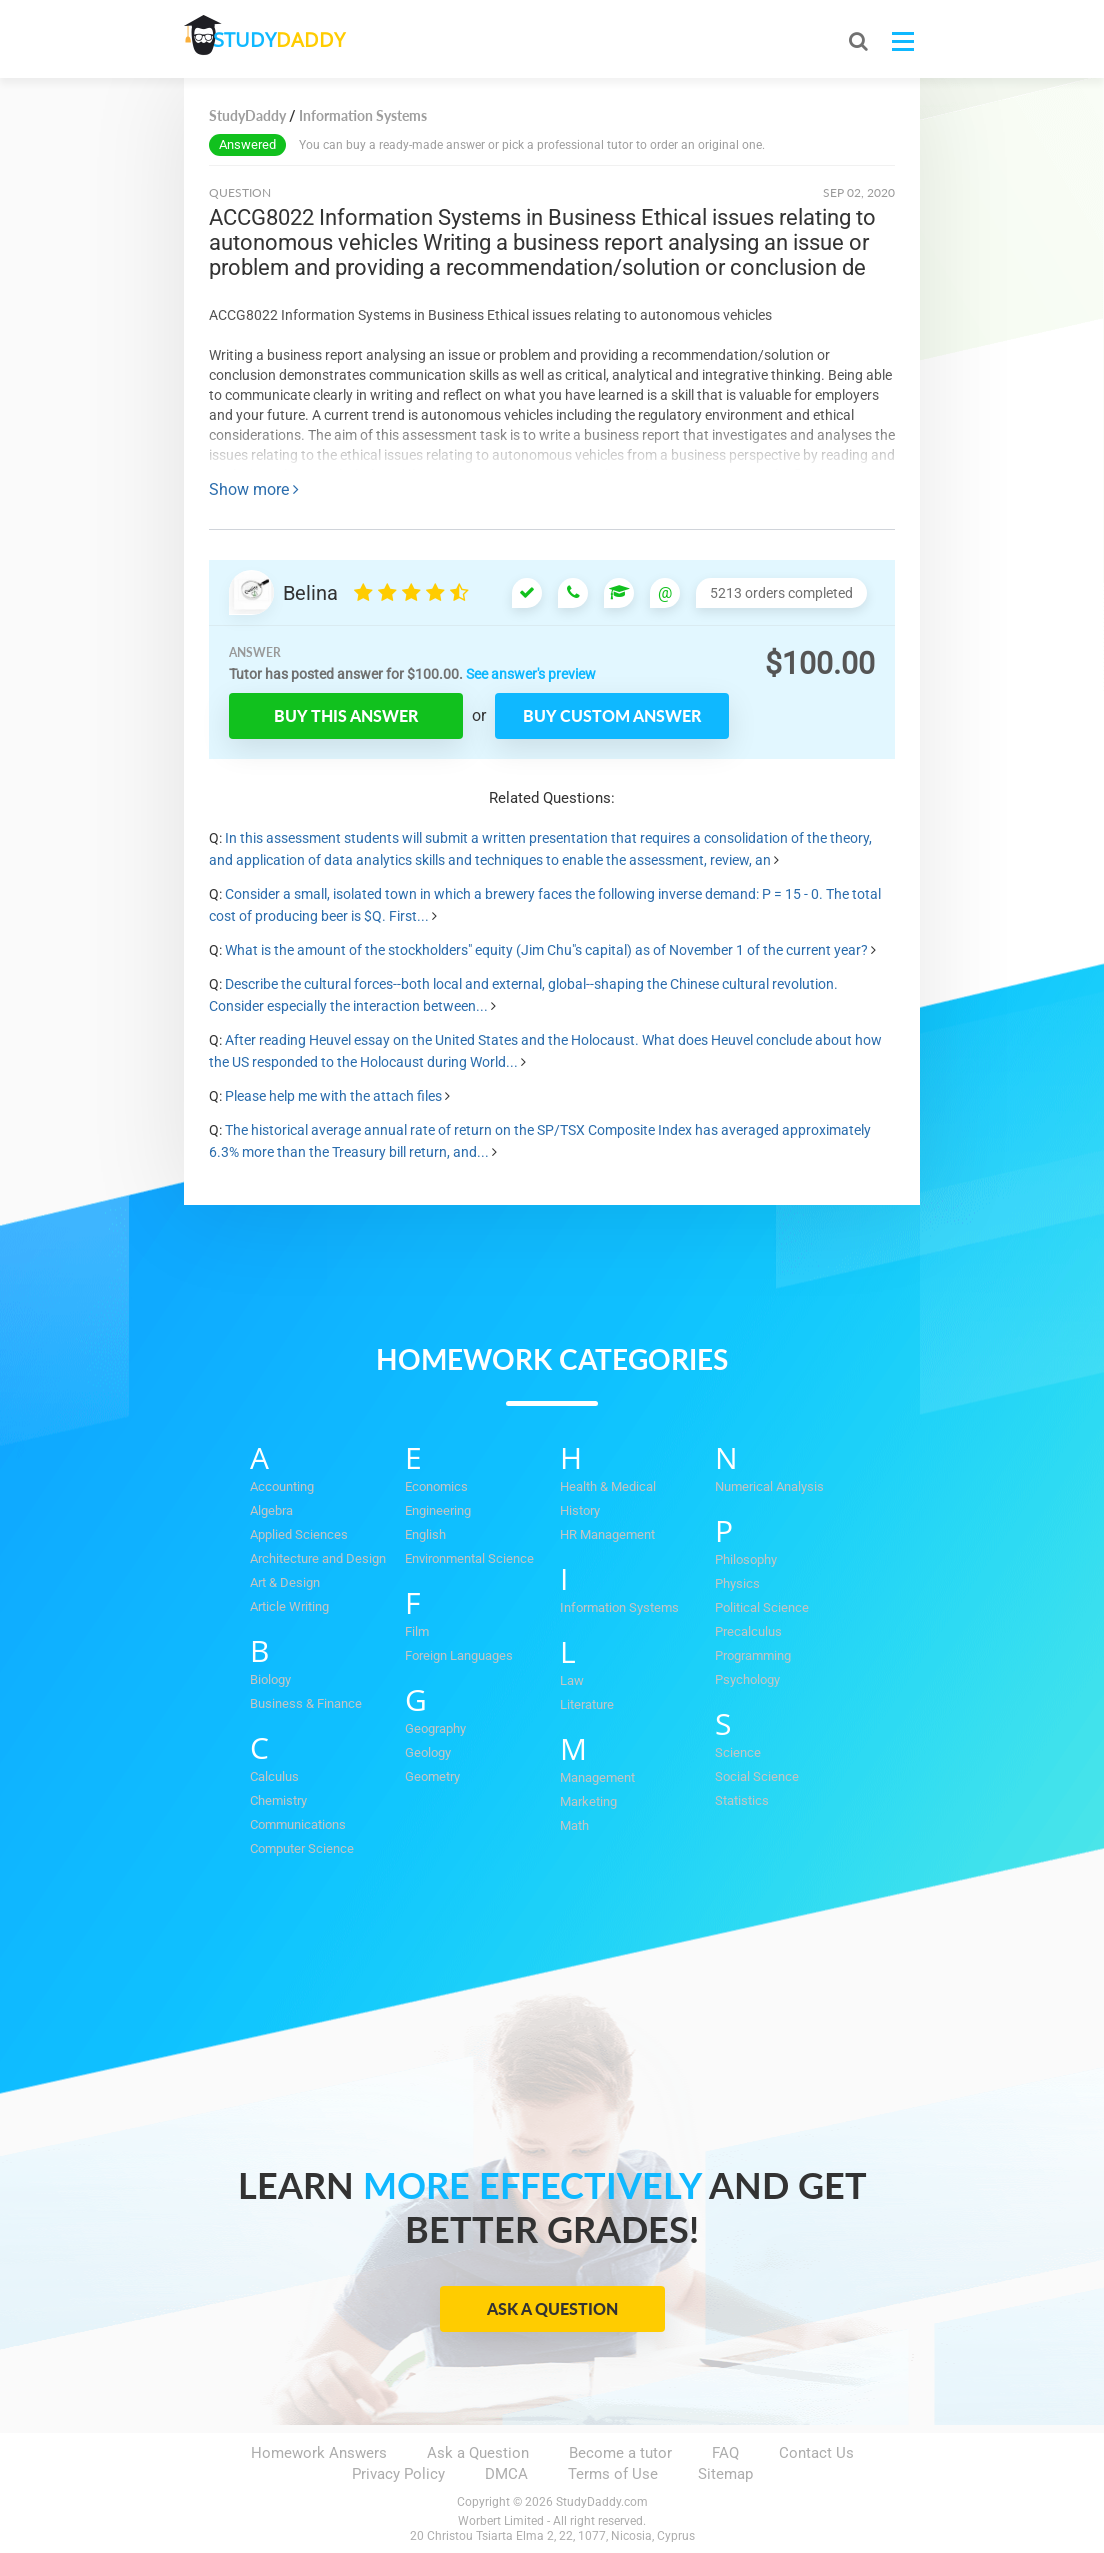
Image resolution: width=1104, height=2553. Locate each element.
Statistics (742, 1800)
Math (574, 1825)
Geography (435, 1728)
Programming (753, 1655)
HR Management (607, 1534)
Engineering (438, 1510)
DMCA (506, 2474)
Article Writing (289, 1606)
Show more (254, 489)
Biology (270, 1679)
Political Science (762, 1607)
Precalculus (748, 1631)
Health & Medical (608, 1486)
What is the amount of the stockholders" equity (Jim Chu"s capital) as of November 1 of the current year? (546, 950)
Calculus (274, 1776)
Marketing (588, 1801)
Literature (587, 1704)
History (580, 1510)
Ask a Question (552, 2308)
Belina (310, 593)
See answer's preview (531, 674)
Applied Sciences (299, 1534)
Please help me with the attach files (333, 1096)
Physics (737, 1583)
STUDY (290, 39)
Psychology (747, 1679)
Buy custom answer (612, 715)
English (425, 1534)
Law (572, 1680)
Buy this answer (346, 715)
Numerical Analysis (769, 1486)
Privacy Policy (398, 2474)
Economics (436, 1486)
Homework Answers (319, 2453)
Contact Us (816, 2453)
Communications (298, 1824)
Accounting (282, 1486)
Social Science (757, 1776)
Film (417, 1631)
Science (738, 1752)
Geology (428, 1752)
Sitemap (725, 2474)
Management (597, 1777)
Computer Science (302, 1848)
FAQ (725, 2453)
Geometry (432, 1776)
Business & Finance (306, 1703)
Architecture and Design (318, 1558)
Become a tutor (620, 2453)
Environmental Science (469, 1558)
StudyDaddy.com (602, 2502)
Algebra (271, 1510)
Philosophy (746, 1559)
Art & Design (285, 1582)
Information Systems (619, 1607)
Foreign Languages (459, 1655)
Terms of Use (613, 2474)
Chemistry (278, 1800)
